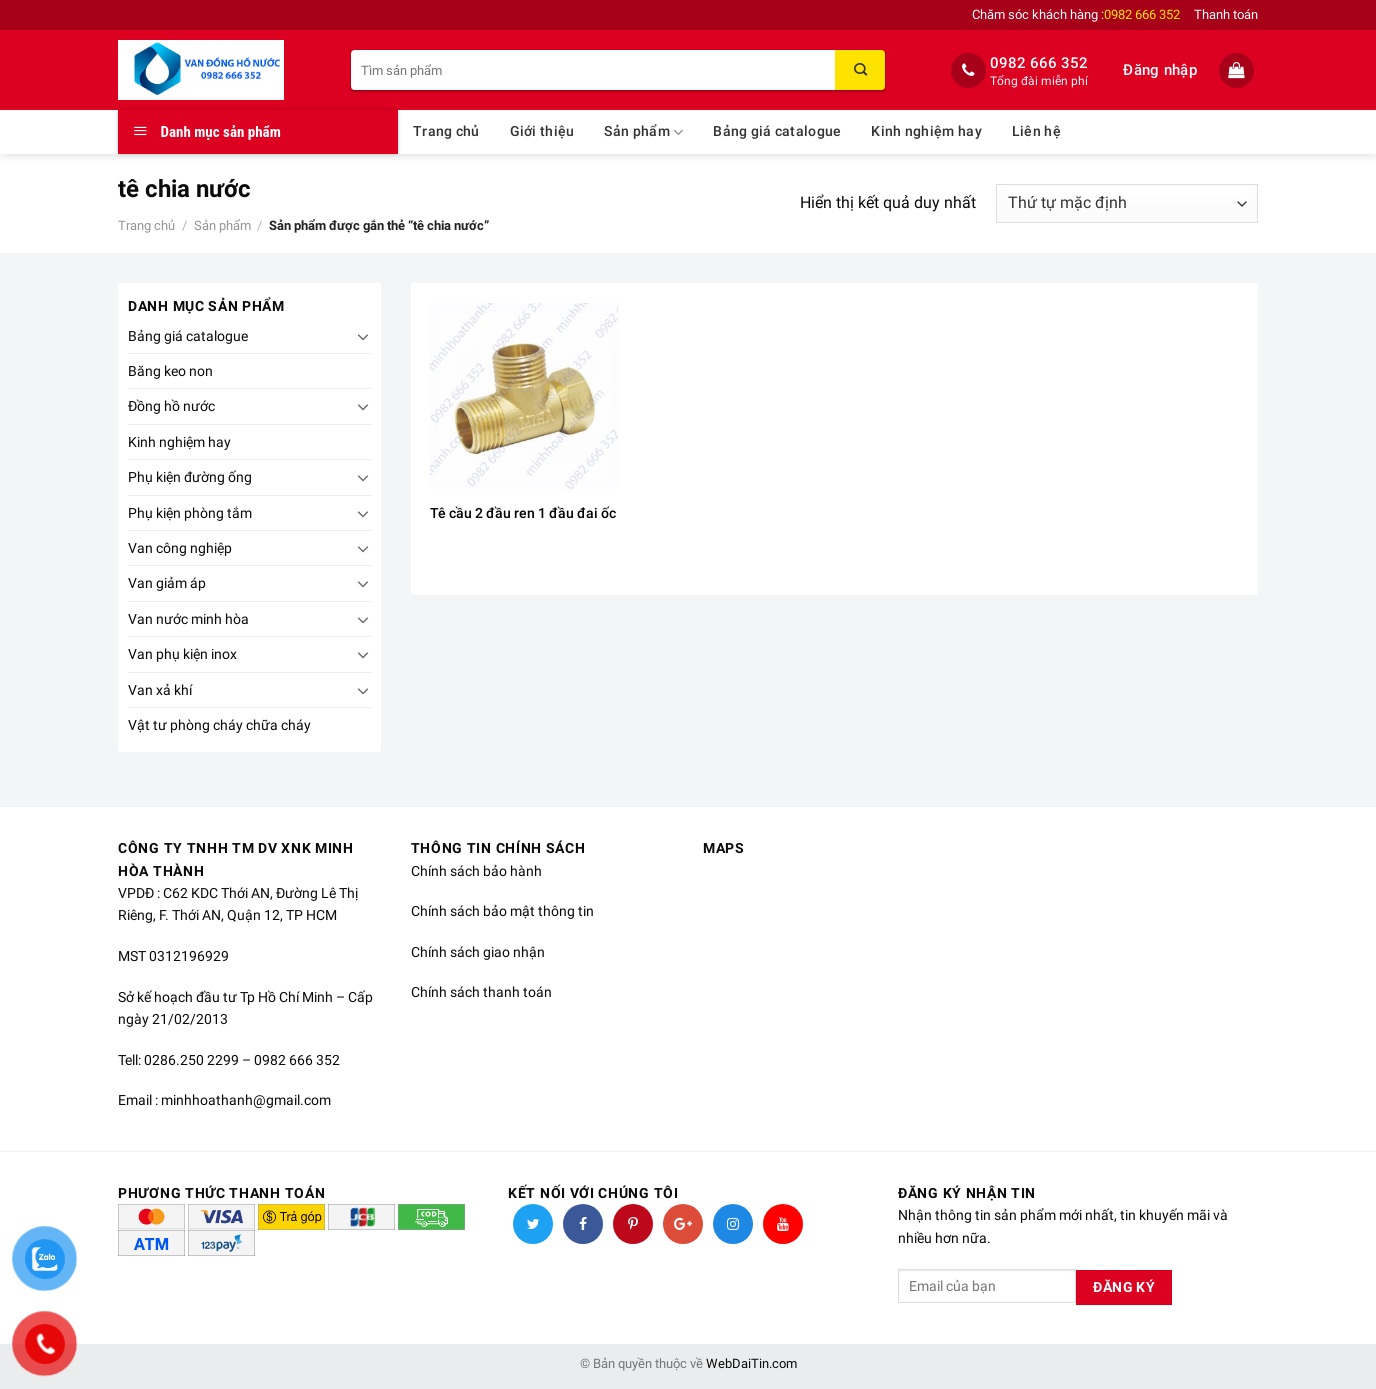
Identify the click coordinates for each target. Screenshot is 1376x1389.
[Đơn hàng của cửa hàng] (1127, 203)
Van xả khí (160, 690)
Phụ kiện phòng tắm (190, 513)
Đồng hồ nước (171, 406)
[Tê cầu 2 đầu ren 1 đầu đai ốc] (523, 396)
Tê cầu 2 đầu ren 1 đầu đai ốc (523, 513)
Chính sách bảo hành (476, 871)
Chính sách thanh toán (481, 992)
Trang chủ (446, 131)
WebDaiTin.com (751, 1363)
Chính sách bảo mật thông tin (502, 911)
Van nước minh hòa (188, 619)
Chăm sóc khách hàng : (1076, 15)
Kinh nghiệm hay (926, 131)
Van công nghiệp (180, 548)
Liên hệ (1036, 131)
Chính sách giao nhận (478, 952)
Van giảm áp (167, 583)
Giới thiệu (542, 131)
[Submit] (860, 70)
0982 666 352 (1039, 63)
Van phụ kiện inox (182, 654)
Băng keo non (170, 371)
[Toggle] (363, 336)
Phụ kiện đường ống (190, 477)
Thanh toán (1226, 14)
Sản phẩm (643, 132)
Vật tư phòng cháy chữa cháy (219, 725)
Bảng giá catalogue (777, 131)
